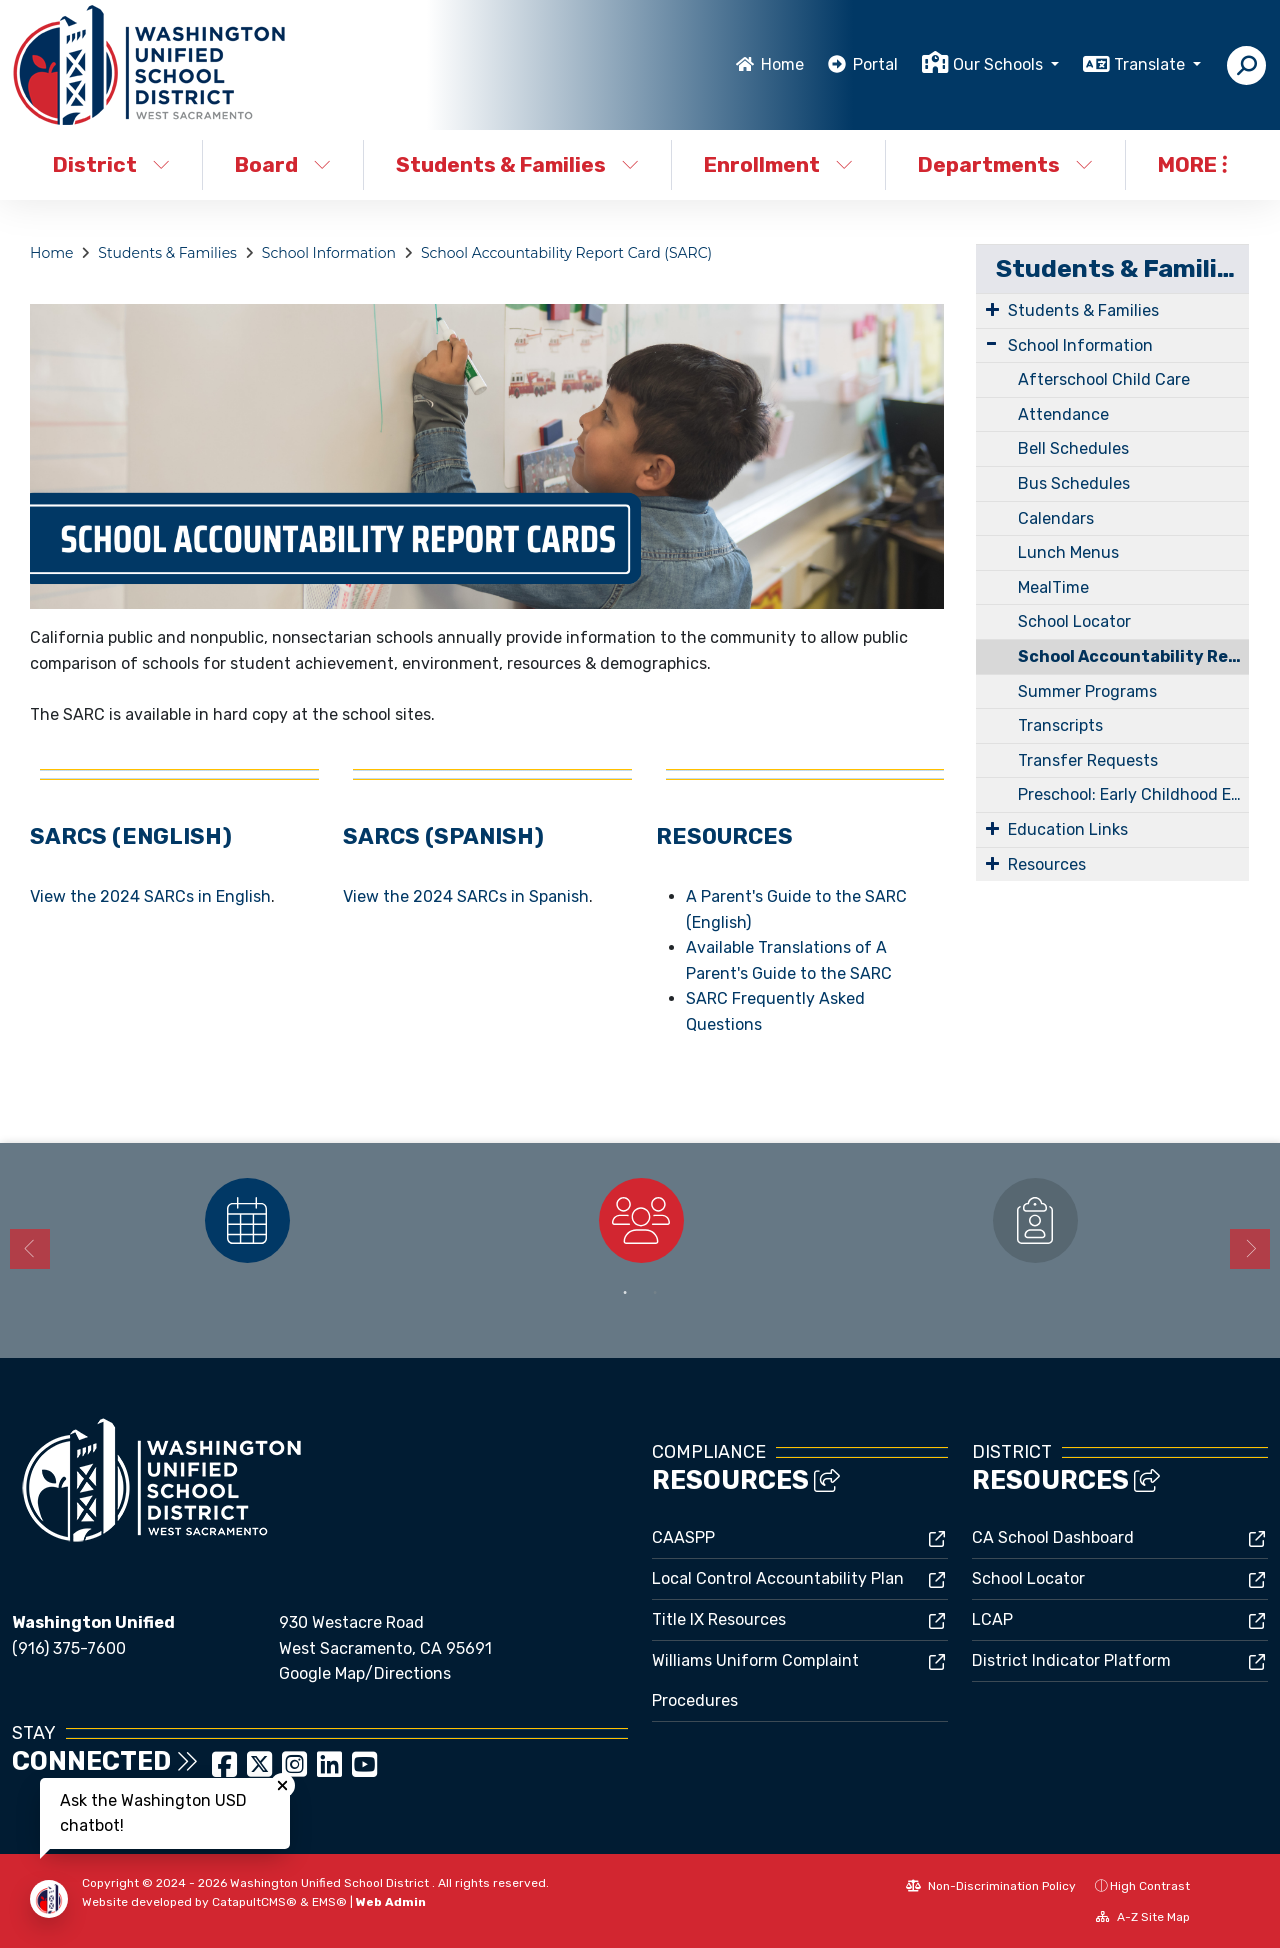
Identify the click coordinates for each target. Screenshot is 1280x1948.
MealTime (1053, 587)
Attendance (1063, 414)
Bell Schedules (1073, 448)
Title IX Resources (719, 1619)
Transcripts (1060, 725)
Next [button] (1250, 1249)
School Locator (1074, 621)
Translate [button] (1151, 64)
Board (283, 164)
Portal (875, 64)
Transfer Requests (1088, 760)
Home (782, 64)
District (111, 164)
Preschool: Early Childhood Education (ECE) (1133, 794)
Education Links (1068, 829)
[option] (247, 1220)
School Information (329, 253)
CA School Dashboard (1053, 1537)
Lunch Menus (1068, 552)
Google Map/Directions (365, 1673)
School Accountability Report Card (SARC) (566, 253)
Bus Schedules (1074, 483)
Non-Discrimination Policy (991, 1886)
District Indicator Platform (1071, 1660)
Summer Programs (1087, 691)
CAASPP (683, 1537)
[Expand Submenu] (992, 309)
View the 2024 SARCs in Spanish (466, 896)
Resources (1047, 864)
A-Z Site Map (1143, 1917)
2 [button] (655, 1293)
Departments (1005, 164)
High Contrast (1150, 1886)
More (1192, 164)
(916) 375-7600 (69, 1648)
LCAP (992, 1619)
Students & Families (517, 164)
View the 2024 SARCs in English (150, 896)
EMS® (329, 1902)
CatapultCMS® (254, 1902)
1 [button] (625, 1293)
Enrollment (778, 164)
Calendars (1056, 518)
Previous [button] (30, 1249)
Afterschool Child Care (1104, 379)
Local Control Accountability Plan (778, 1578)
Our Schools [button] (1000, 64)
